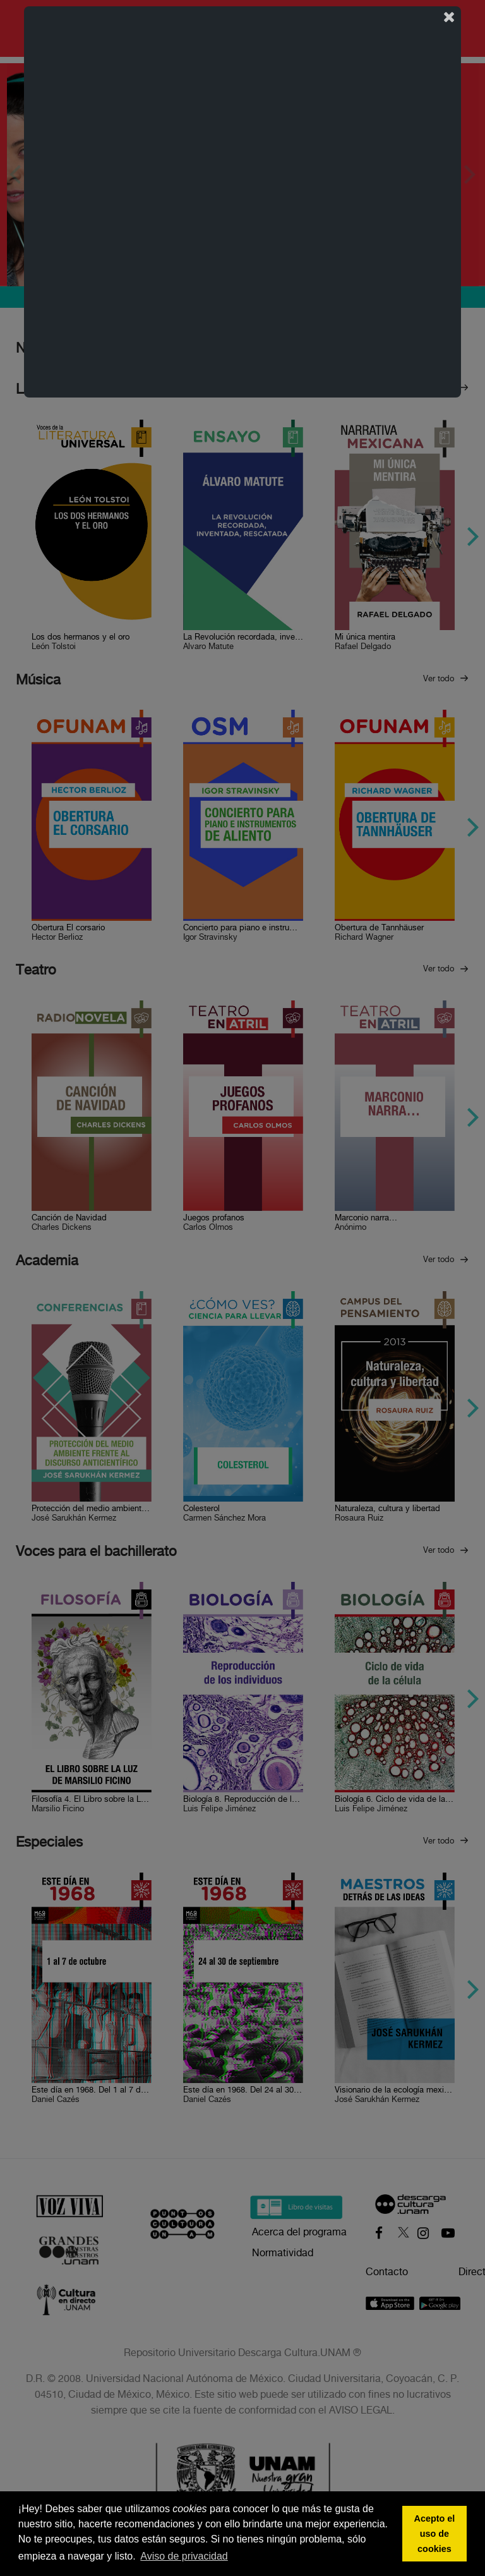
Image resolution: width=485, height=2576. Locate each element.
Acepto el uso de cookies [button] (434, 2533)
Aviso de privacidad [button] (183, 2556)
